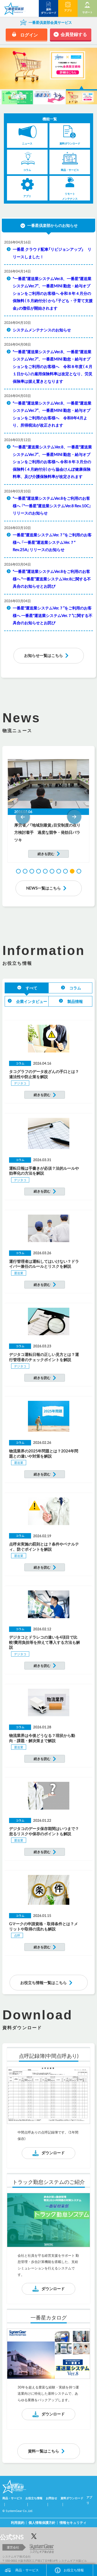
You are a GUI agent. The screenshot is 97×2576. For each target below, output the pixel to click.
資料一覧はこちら (43, 2451)
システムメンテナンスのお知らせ (42, 330)
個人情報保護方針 (41, 2522)
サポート (87, 12)
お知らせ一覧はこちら (43, 655)
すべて (31, 988)
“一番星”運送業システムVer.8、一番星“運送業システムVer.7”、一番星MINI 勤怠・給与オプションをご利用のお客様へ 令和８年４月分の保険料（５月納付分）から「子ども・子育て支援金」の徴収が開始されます (53, 293)
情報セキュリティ (72, 2522)
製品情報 (75, 1001)
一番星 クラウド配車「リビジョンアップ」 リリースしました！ (52, 253)
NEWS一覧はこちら (43, 888)
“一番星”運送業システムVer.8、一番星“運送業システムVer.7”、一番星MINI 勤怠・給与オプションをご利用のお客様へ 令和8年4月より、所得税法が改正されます (52, 414)
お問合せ (51, 2498)
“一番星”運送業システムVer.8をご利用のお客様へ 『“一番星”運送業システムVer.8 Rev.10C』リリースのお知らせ (52, 505)
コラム (75, 988)
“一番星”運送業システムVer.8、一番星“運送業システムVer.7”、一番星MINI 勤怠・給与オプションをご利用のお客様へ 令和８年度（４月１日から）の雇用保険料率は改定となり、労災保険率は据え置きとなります (52, 366)
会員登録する (74, 34)
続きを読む (46, 853)
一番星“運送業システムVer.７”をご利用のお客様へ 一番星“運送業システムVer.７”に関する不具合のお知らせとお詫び (52, 615)
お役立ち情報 (74, 2569)
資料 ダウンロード (48, 11)
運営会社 (13, 2547)
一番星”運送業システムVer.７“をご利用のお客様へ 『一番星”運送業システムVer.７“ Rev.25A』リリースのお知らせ (52, 542)
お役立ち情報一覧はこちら (43, 1982)
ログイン (29, 34)
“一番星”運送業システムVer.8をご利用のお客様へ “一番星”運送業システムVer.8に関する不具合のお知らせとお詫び (52, 579)
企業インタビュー (31, 1001)
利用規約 (17, 2522)
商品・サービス (27, 2569)
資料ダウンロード (72, 2498)
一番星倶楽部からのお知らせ (52, 225)
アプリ (68, 10)
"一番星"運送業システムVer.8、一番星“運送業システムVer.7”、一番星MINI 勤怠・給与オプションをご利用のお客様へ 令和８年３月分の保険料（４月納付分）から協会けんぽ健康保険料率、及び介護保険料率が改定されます (52, 461)
